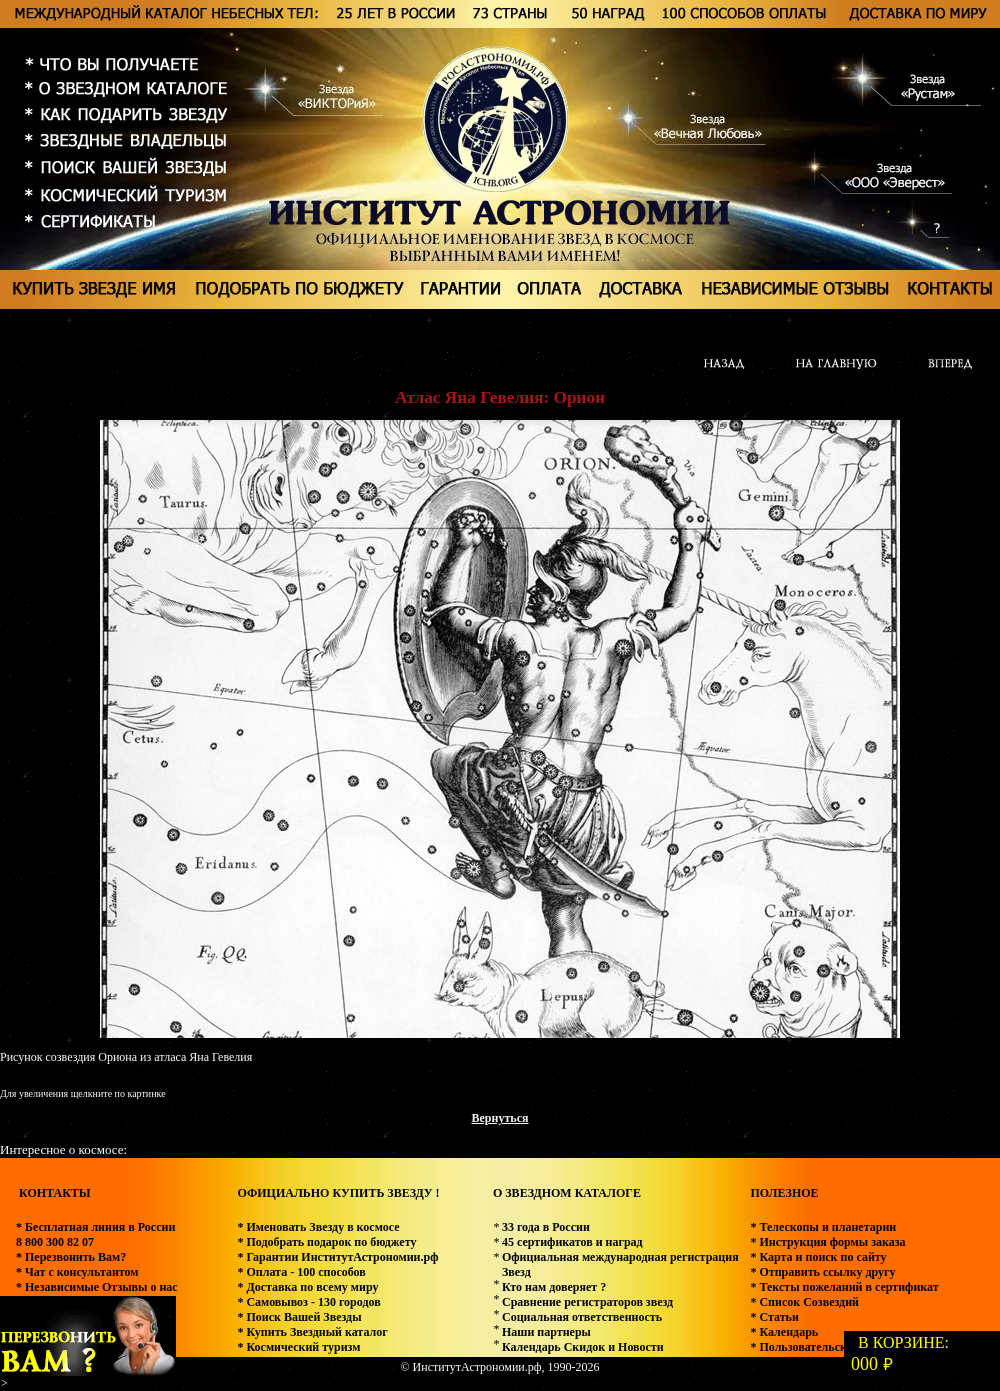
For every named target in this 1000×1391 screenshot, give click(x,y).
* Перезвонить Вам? (71, 1257)
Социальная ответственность (582, 1317)
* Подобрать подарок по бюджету (326, 1242)
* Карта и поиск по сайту (818, 1257)
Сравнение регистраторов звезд (587, 1302)
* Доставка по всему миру (307, 1287)
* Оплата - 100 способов (301, 1272)
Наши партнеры (546, 1332)
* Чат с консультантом (77, 1272)
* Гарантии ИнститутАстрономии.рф (337, 1257)
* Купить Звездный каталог (312, 1332)
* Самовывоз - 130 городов (308, 1302)
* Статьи (774, 1317)
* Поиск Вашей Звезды (299, 1317)
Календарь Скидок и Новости (583, 1347)
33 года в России (546, 1227)
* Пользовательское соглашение (837, 1347)
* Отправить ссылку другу (822, 1272)
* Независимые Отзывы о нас (97, 1287)
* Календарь (784, 1332)
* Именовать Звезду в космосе (318, 1227)
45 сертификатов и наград (572, 1242)
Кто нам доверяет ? (554, 1287)
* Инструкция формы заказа (827, 1242)
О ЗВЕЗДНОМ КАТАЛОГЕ (567, 1193)
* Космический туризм (298, 1347)
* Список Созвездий (804, 1302)
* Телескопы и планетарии (823, 1227)
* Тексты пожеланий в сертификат (844, 1287)
